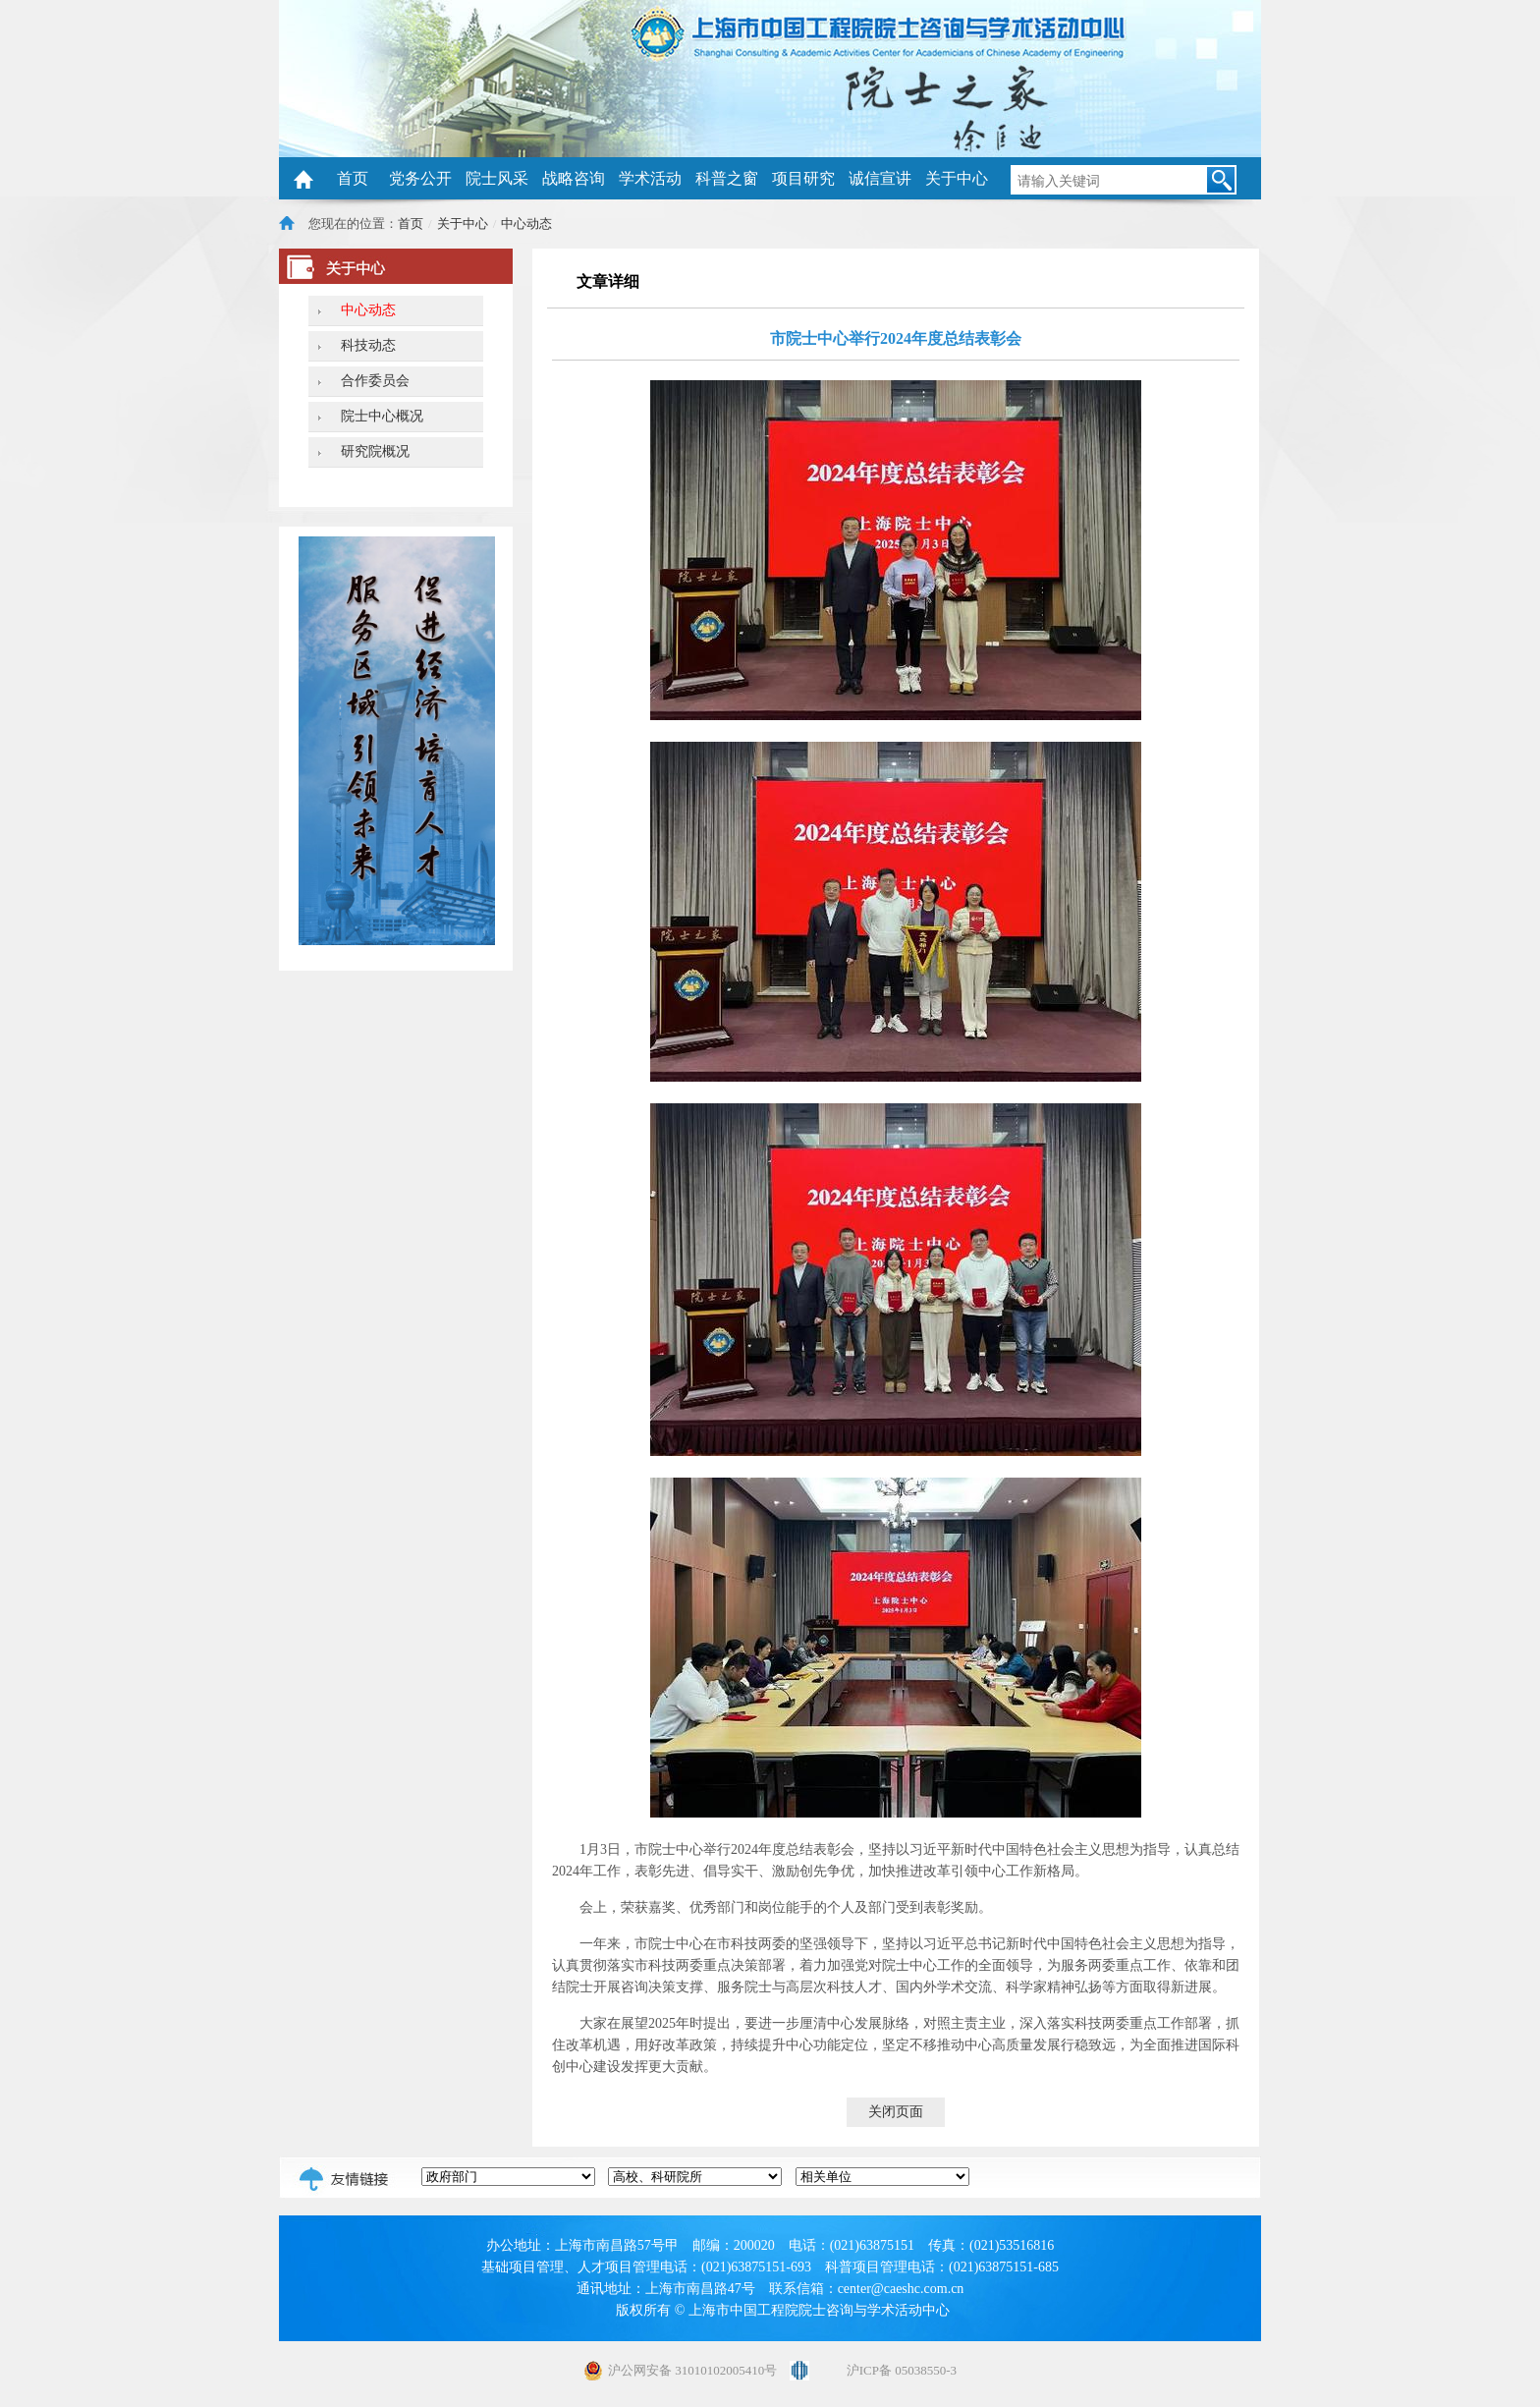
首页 (352, 178)
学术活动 (650, 178)
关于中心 (956, 178)
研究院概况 (375, 451)
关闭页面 (895, 2111)
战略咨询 (573, 178)
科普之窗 (726, 178)
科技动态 (368, 345)
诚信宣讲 (880, 178)
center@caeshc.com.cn (901, 2288)
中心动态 (526, 223)
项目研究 (803, 178)
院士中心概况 (382, 416)
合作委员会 (375, 380)
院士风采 (497, 178)
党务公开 (420, 178)
